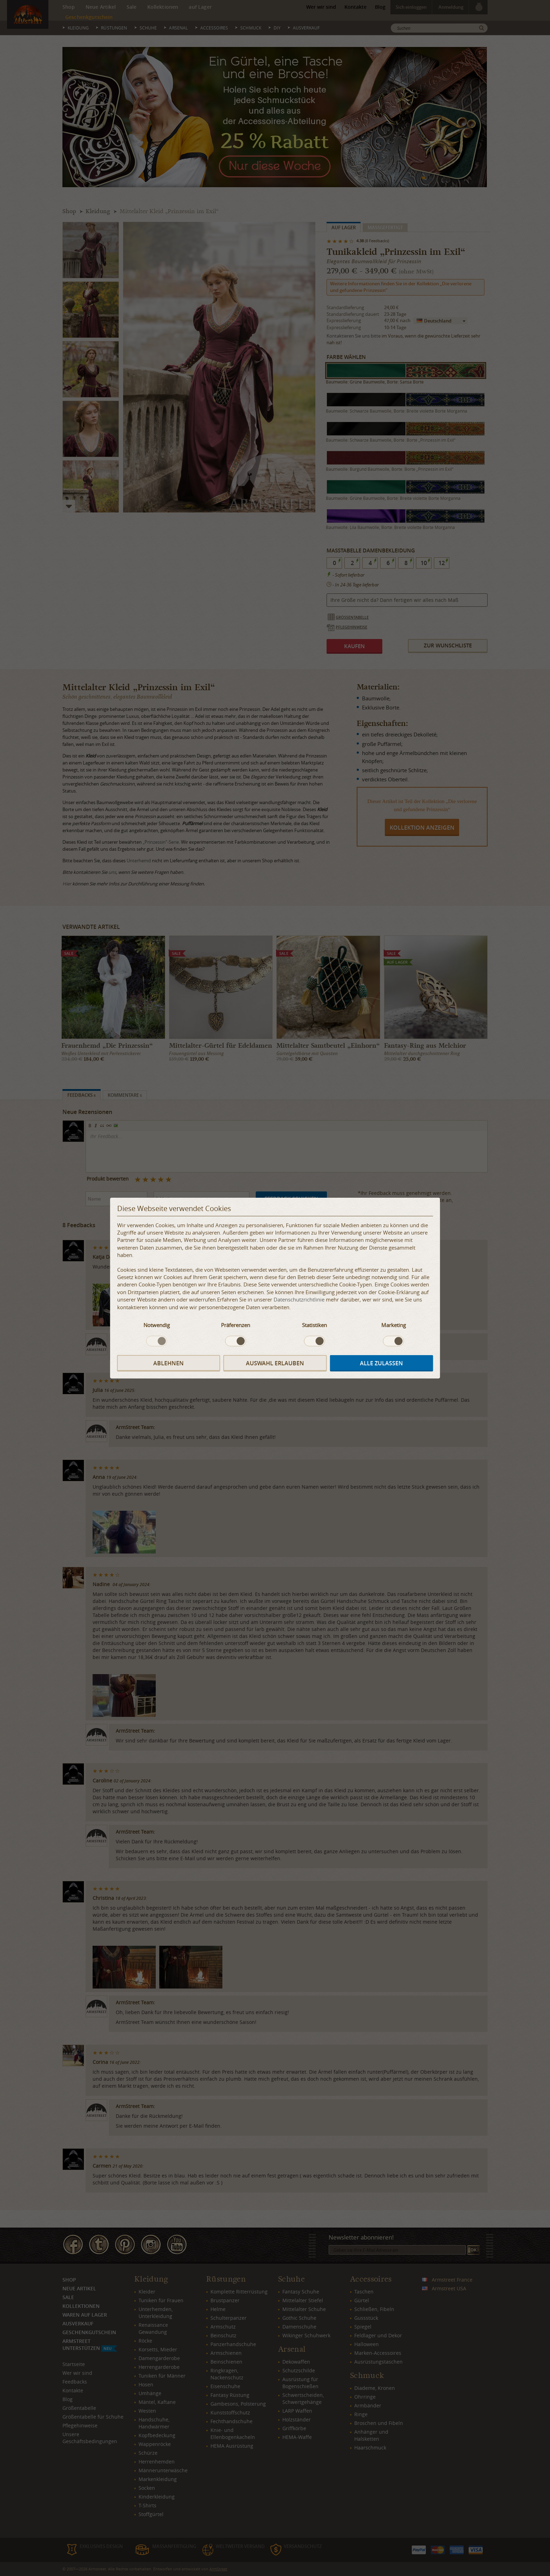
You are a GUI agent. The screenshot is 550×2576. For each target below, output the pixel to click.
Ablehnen (168, 1363)
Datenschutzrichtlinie (299, 1299)
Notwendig (156, 1324)
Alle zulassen (381, 1363)
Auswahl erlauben (275, 1363)
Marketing (393, 1324)
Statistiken (314, 1324)
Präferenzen (235, 1324)
